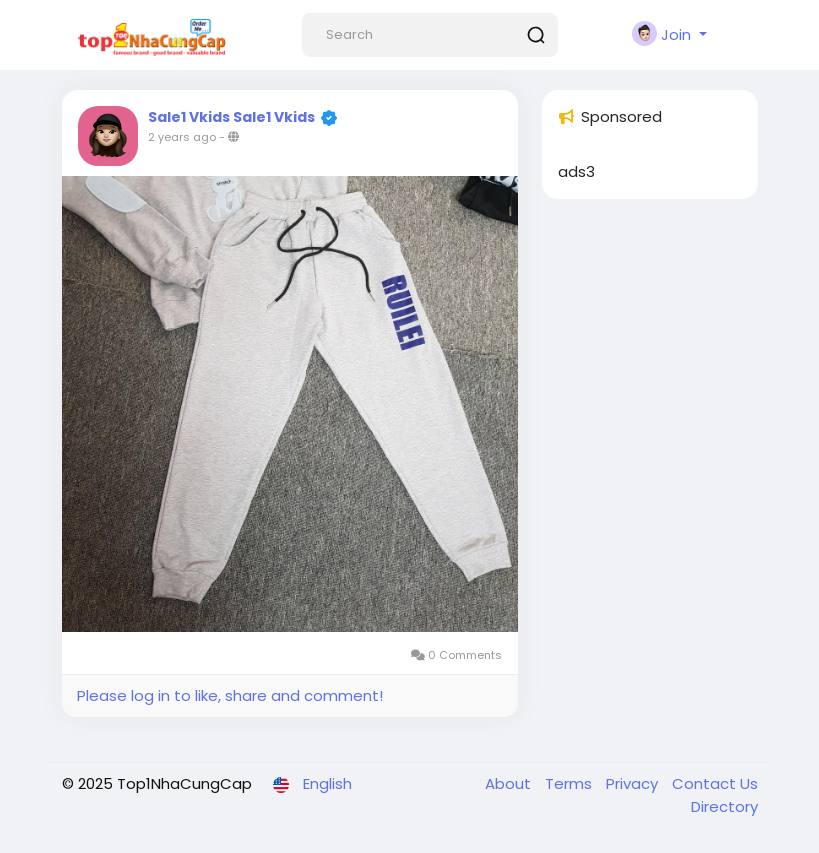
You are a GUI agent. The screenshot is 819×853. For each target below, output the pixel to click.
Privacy (634, 783)
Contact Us (715, 783)
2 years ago (182, 137)
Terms (570, 783)
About (510, 783)
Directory (724, 806)
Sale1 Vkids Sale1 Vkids (231, 117)
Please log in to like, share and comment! (230, 695)
